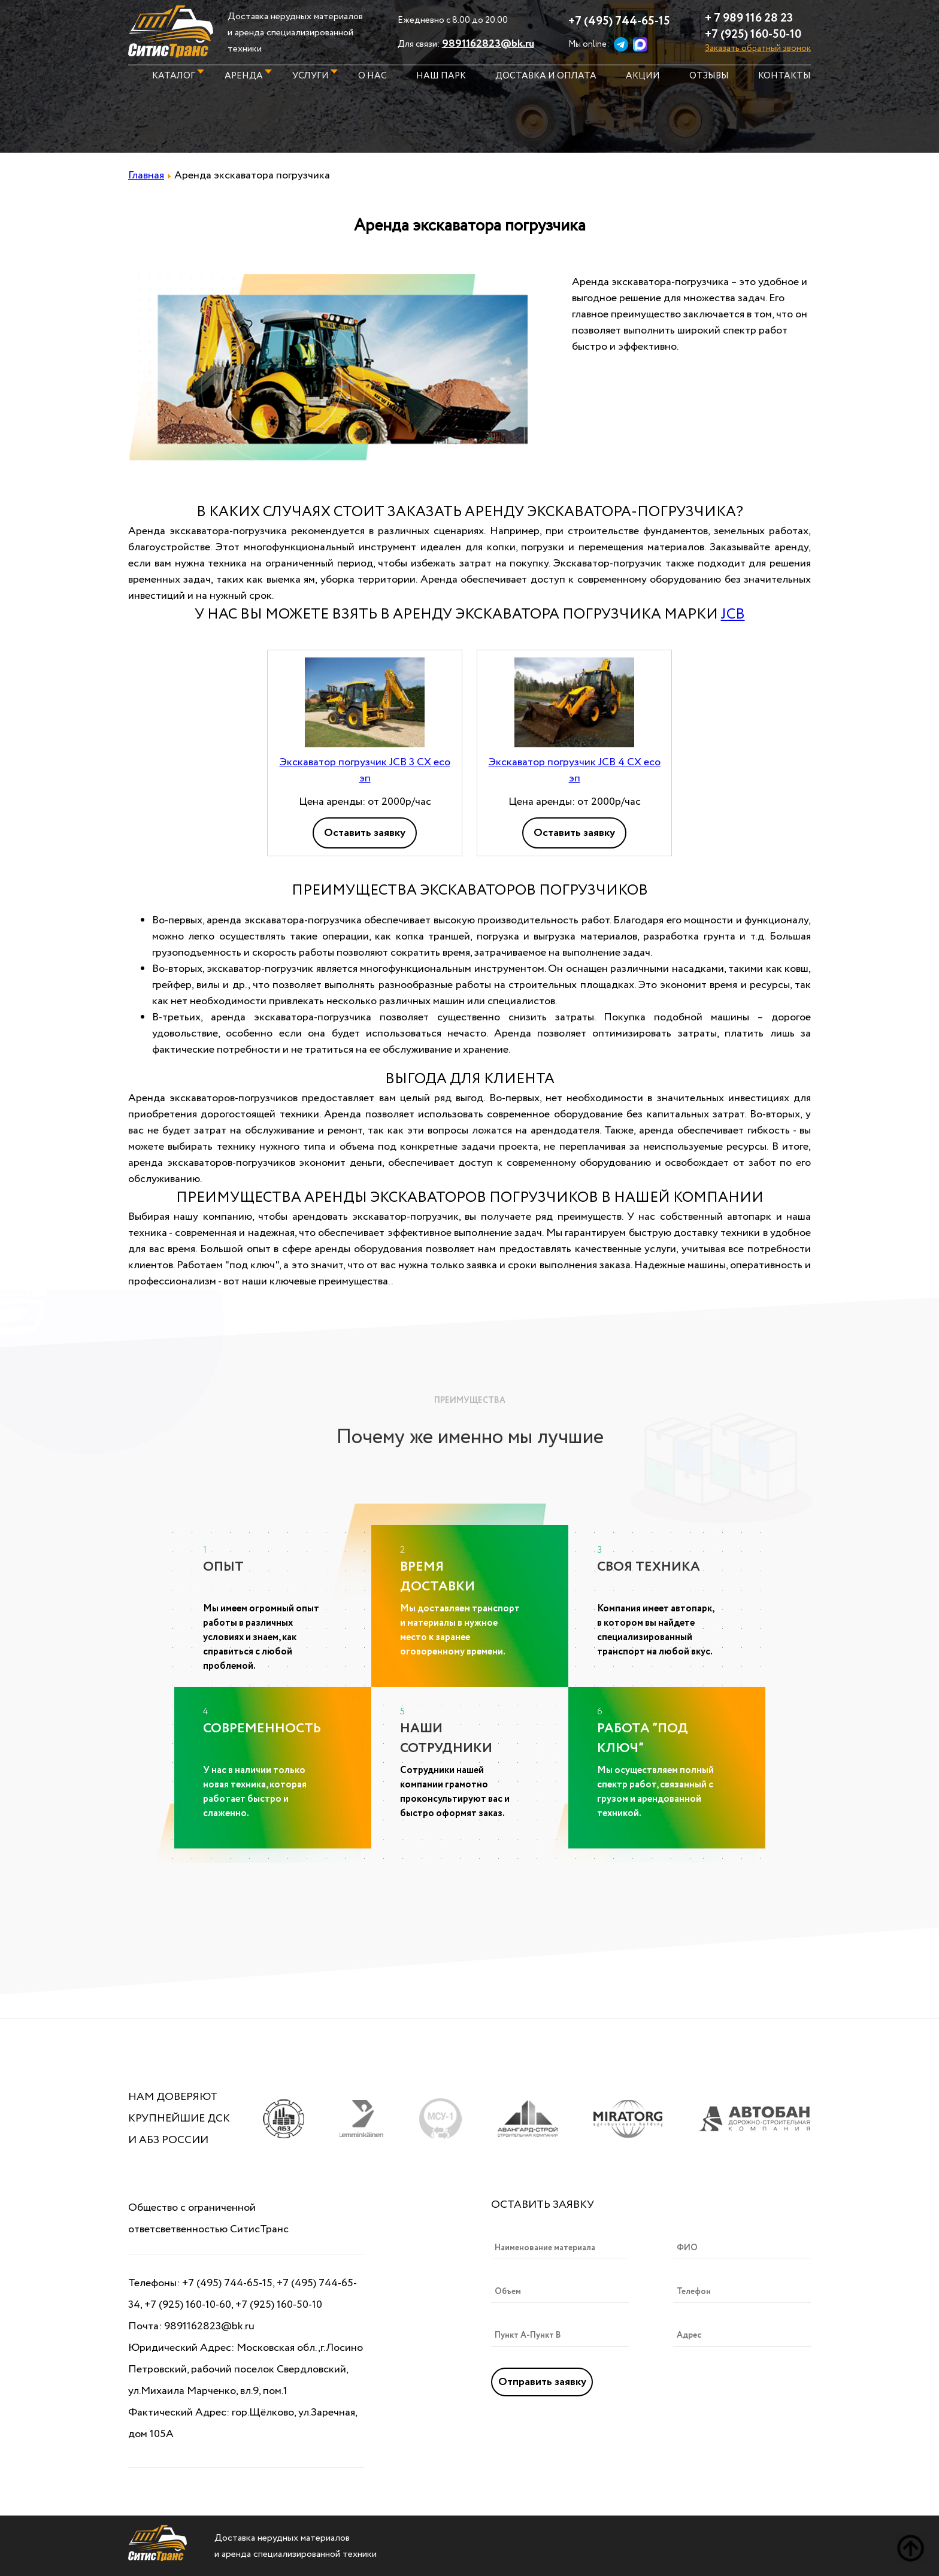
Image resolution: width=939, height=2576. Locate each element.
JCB (733, 614)
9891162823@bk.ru (488, 43)
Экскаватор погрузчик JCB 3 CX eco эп (365, 770)
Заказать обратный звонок (758, 48)
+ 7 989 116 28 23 (749, 18)
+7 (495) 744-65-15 (619, 21)
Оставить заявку (364, 833)
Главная (146, 175)
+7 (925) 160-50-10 (753, 34)
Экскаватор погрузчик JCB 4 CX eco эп (575, 770)
